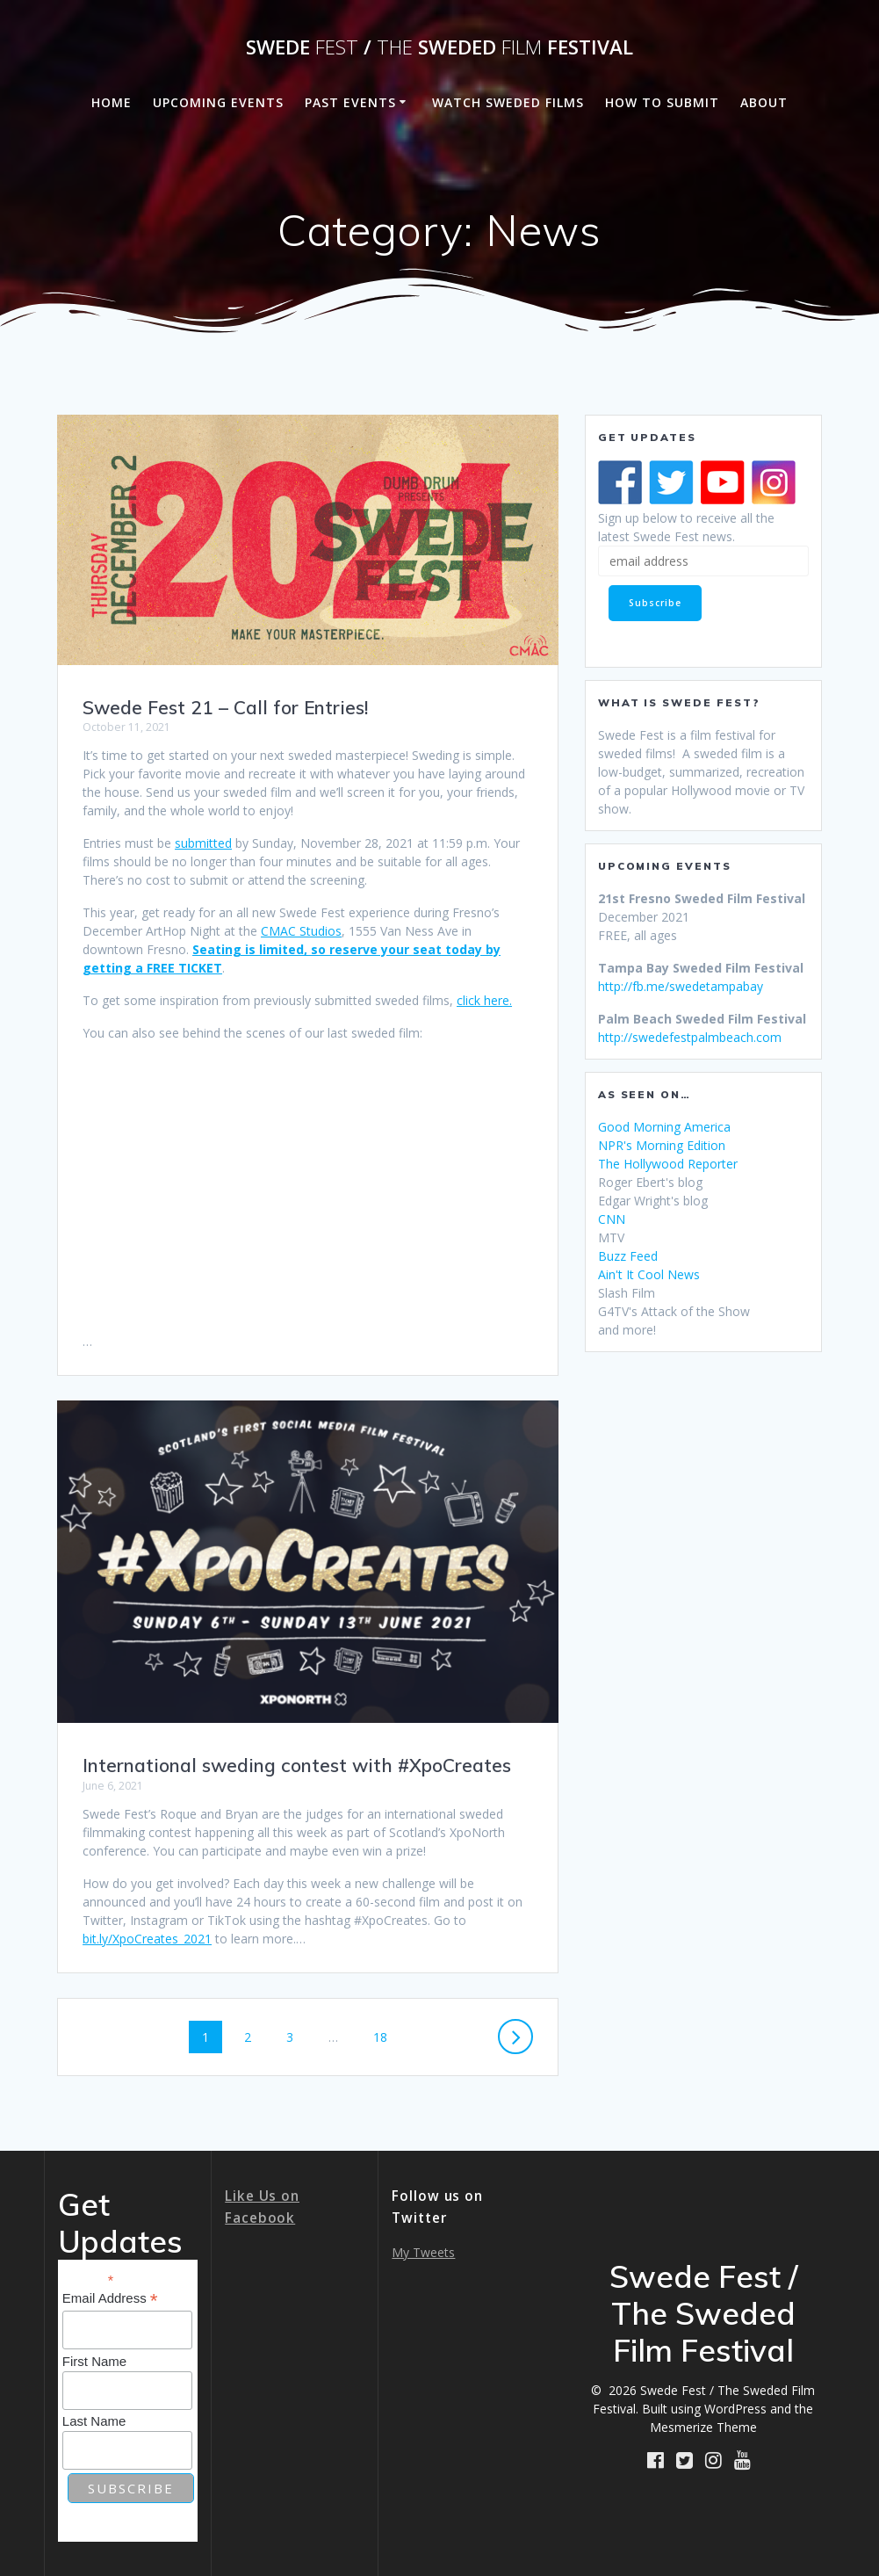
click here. (484, 1000)
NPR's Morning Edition (661, 1145)
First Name (94, 2361)
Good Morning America (664, 1126)
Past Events (350, 102)
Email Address (110, 2299)
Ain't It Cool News (649, 1274)
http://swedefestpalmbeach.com (690, 1037)
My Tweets (423, 2252)
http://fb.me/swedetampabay (680, 986)
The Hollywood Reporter (668, 1163)
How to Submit (662, 102)
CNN (611, 1219)
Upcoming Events (218, 102)
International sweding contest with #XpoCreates (297, 1765)
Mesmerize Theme (703, 2427)
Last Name (94, 2420)
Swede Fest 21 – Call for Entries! (225, 707)
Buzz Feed (628, 1256)
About (764, 102)
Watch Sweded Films (508, 102)
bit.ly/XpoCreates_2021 (147, 1938)
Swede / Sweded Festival (439, 47)
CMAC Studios (301, 931)
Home (111, 102)
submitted (203, 843)
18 (386, 2036)
